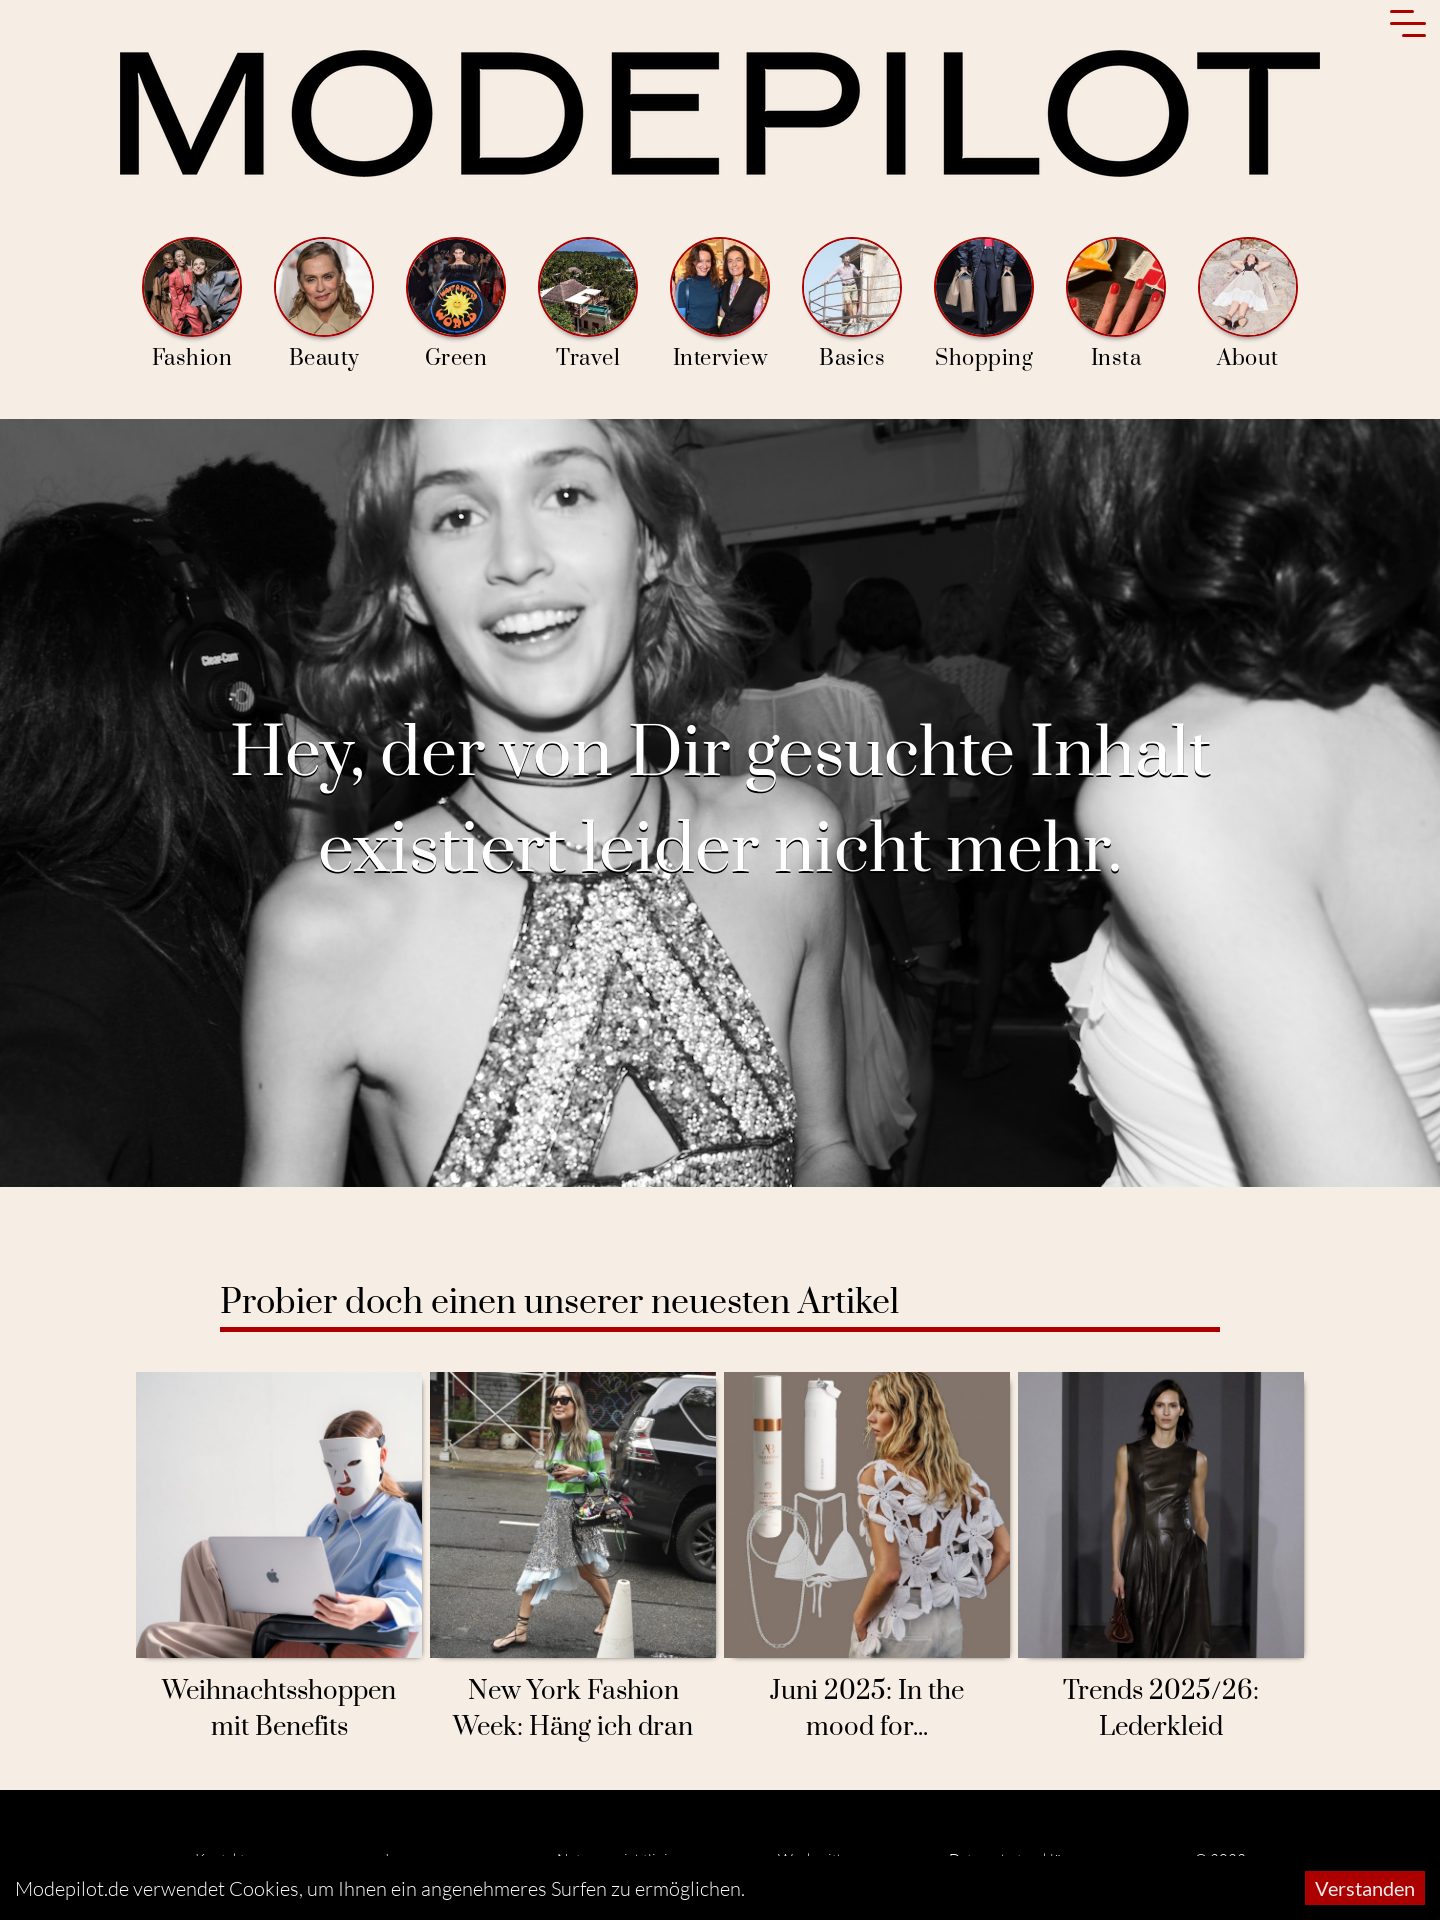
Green (456, 304)
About (1248, 304)
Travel (588, 304)
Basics (852, 304)
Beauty (324, 304)
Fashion (192, 304)
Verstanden (1365, 1888)
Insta (1116, 304)
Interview (720, 304)
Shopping (984, 304)
